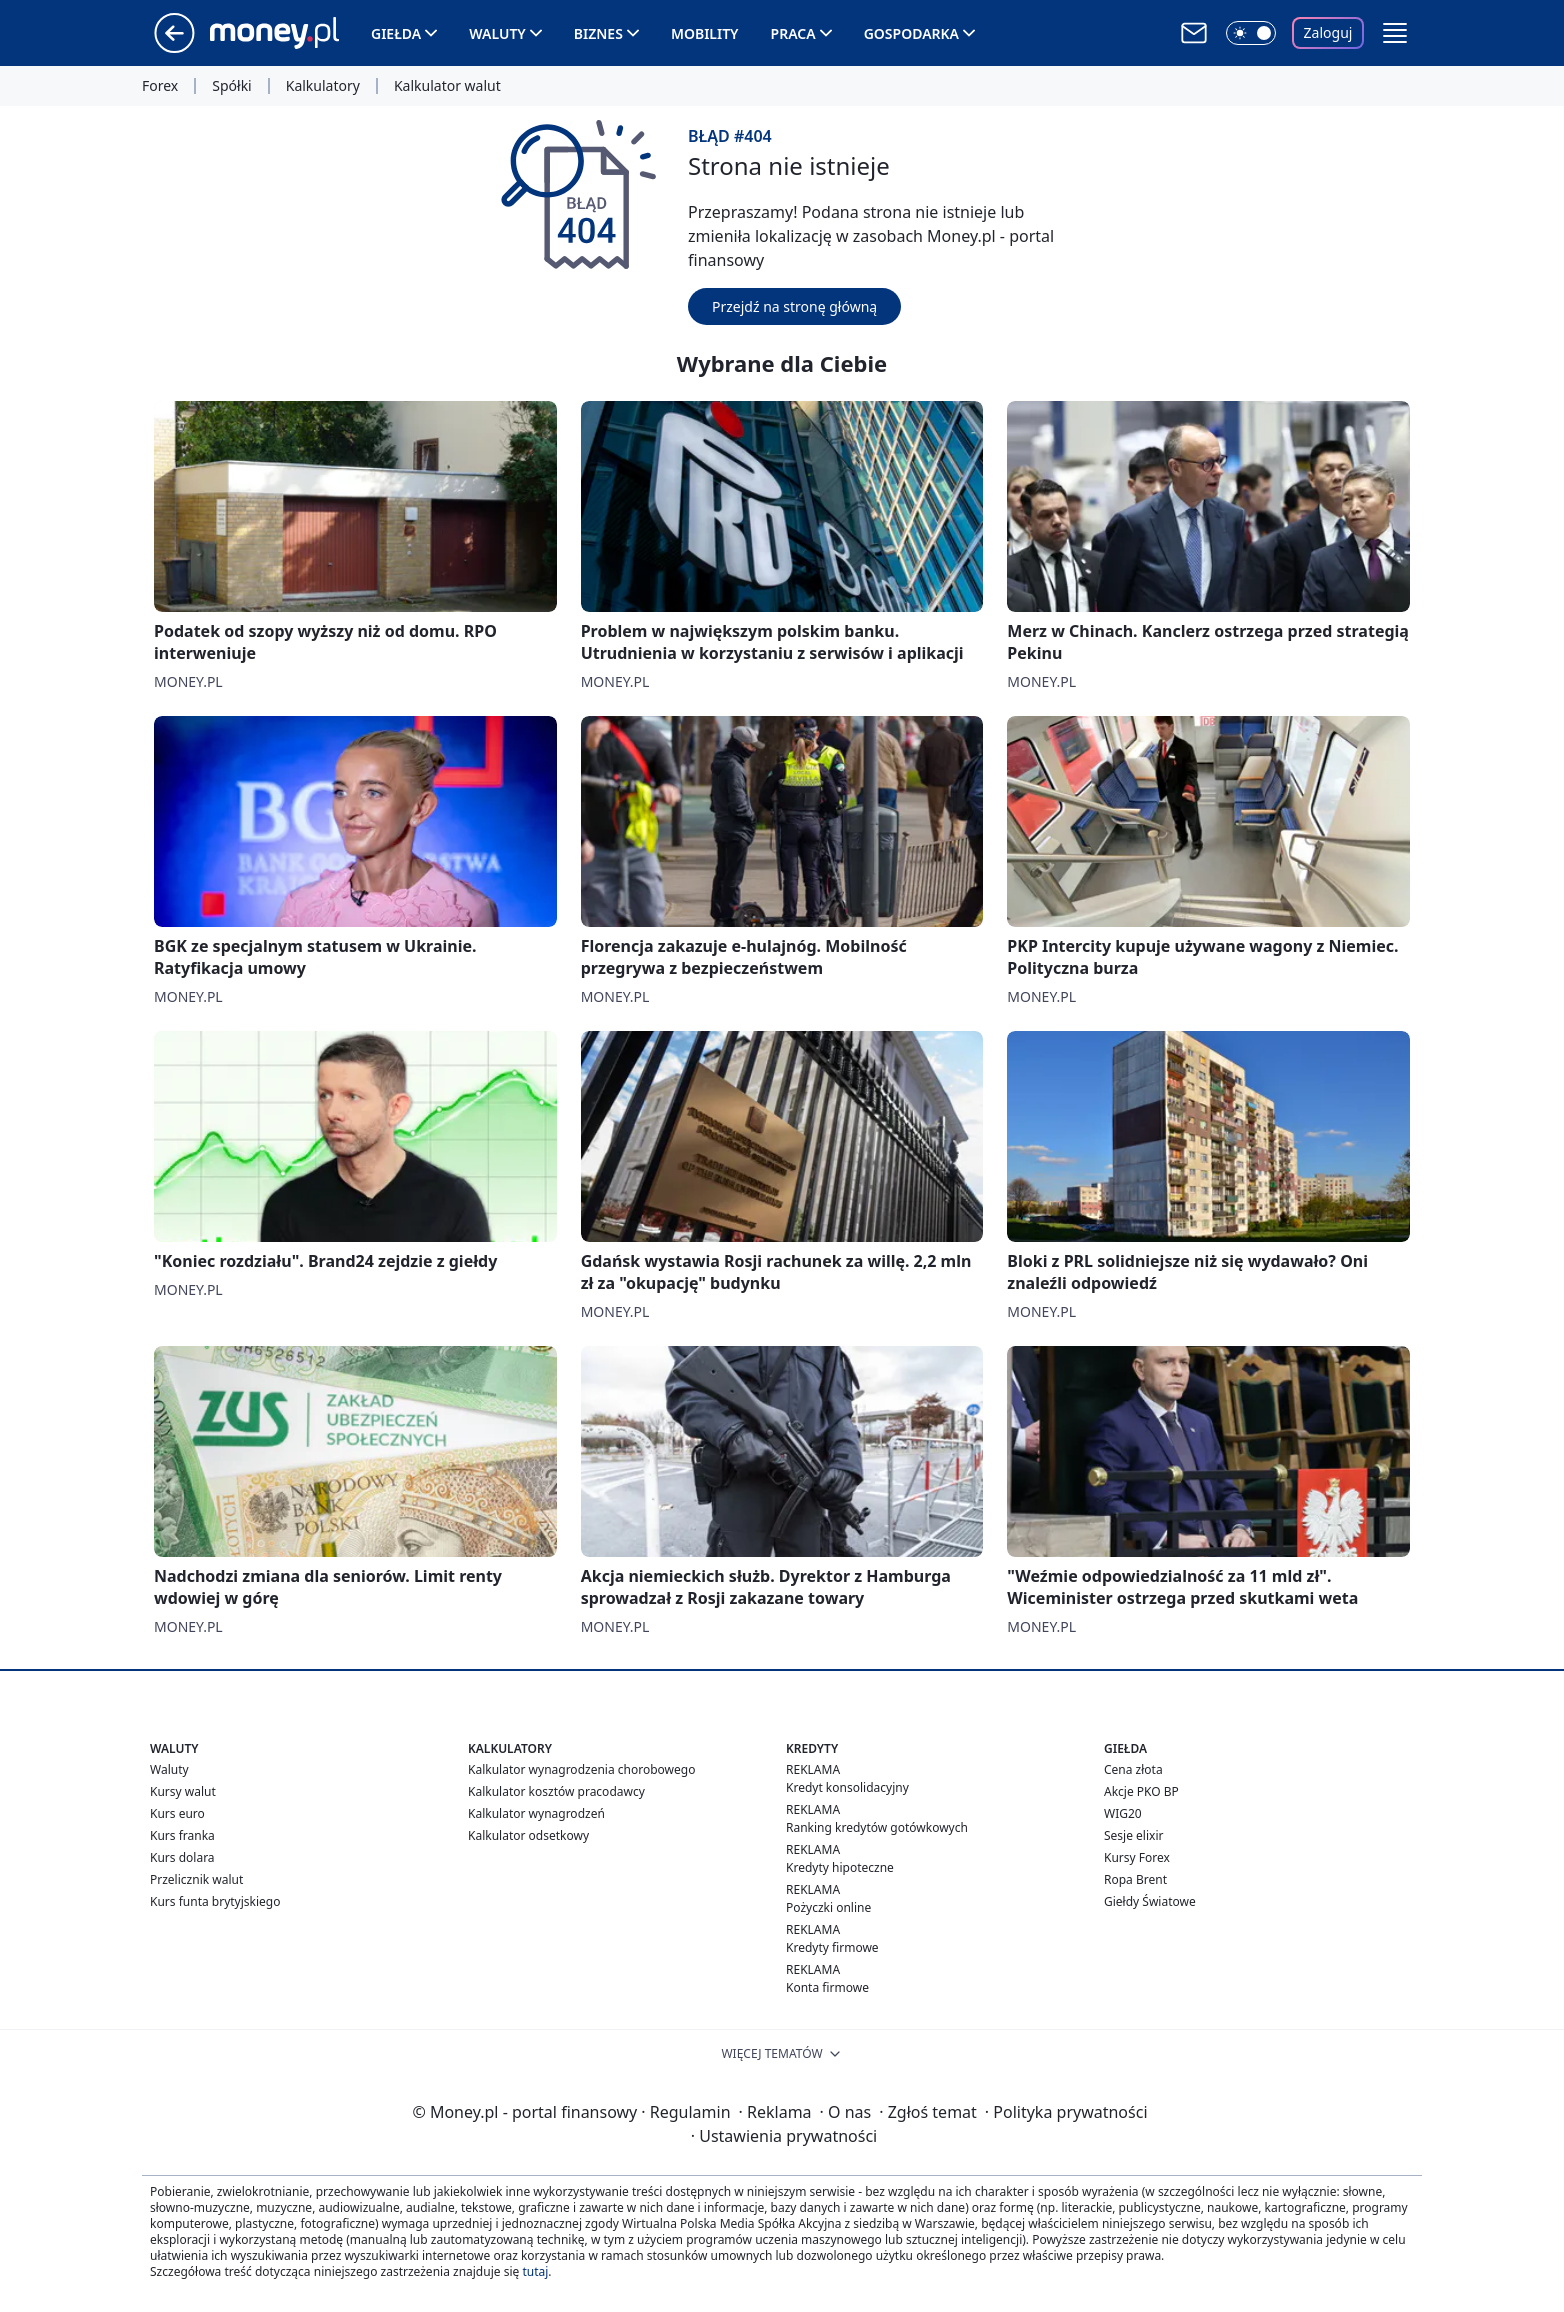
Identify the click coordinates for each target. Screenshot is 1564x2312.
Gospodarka (911, 33)
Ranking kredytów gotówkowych (877, 1827)
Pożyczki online (828, 1907)
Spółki (231, 86)
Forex (160, 86)
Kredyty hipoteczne (840, 1867)
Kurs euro (177, 1813)
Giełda (396, 33)
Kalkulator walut (447, 86)
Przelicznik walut (196, 1879)
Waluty (497, 33)
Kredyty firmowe (832, 1947)
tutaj (535, 2271)
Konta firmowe (827, 1987)
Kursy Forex (1137, 1857)
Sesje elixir (1133, 1835)
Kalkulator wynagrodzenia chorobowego (581, 1769)
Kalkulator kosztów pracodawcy (556, 1791)
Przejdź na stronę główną (794, 306)
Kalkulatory (323, 86)
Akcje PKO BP (1141, 1791)
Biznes (598, 33)
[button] (1395, 33)
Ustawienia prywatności (784, 2136)
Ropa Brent (1135, 1879)
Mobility (705, 33)
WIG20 (1123, 1813)
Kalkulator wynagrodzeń (536, 1813)
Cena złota (1133, 1769)
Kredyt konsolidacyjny (847, 1787)
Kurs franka (182, 1835)
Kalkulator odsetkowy (528, 1835)
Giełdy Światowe (1150, 1901)
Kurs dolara (182, 1857)
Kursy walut (183, 1791)
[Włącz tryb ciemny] (1251, 33)
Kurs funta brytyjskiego (215, 1901)
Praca (793, 33)
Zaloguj (1328, 32)
